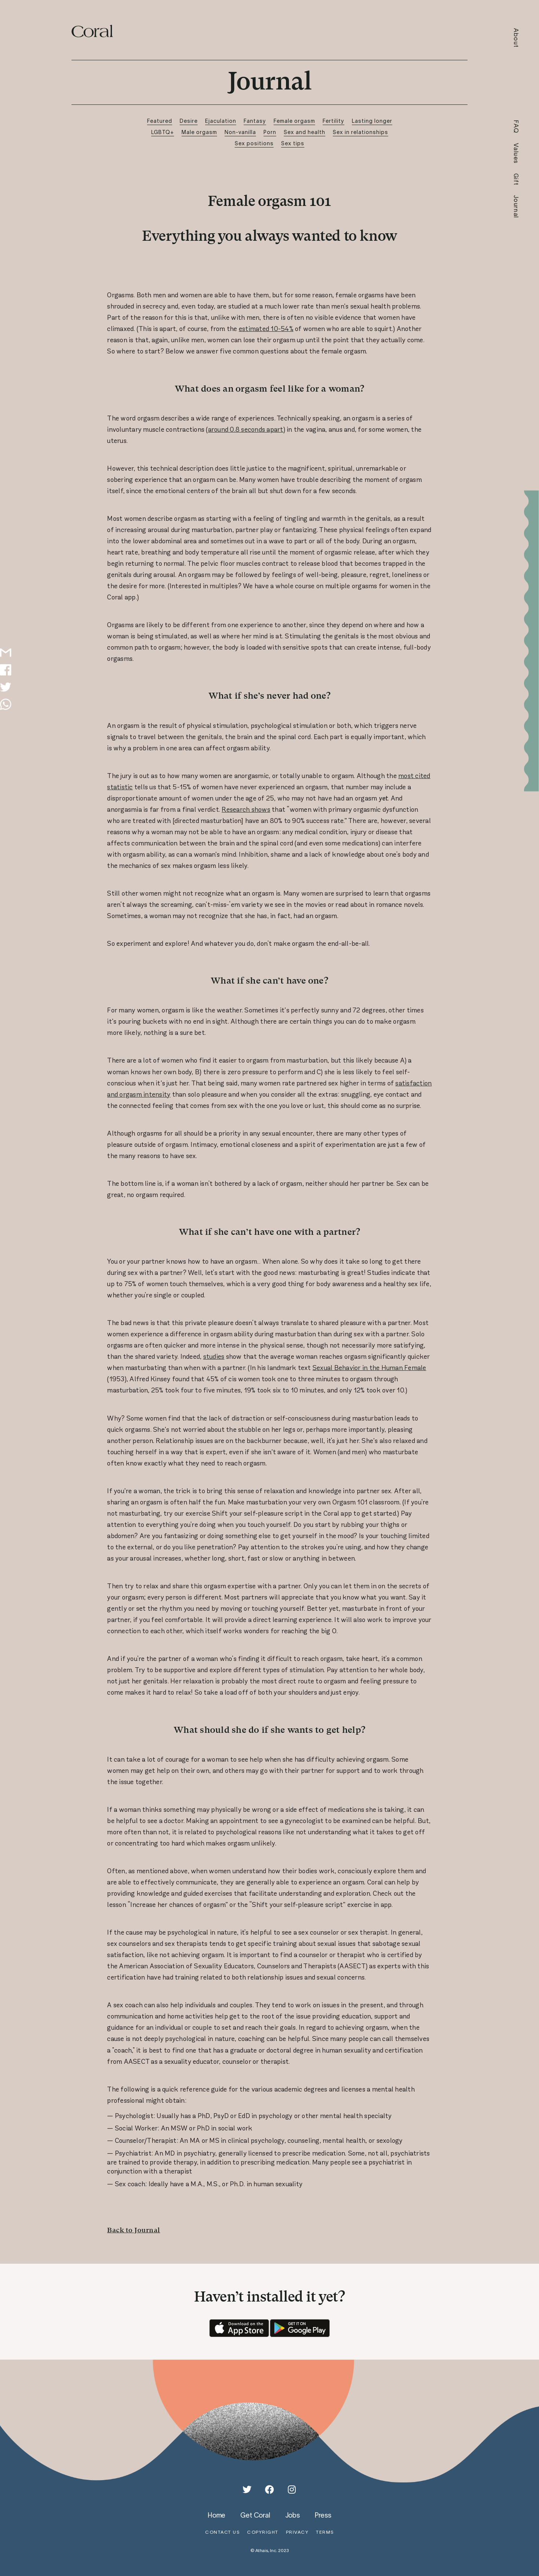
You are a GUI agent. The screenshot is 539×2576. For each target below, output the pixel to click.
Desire (189, 121)
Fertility (333, 121)
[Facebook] (269, 2489)
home (216, 2515)
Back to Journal (133, 2230)
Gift (516, 179)
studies (214, 1356)
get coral (255, 2515)
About (516, 38)
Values (516, 153)
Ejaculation (220, 121)
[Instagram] (291, 2489)
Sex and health (304, 132)
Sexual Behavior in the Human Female (369, 1368)
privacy (297, 2532)
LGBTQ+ (162, 132)
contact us (222, 2532)
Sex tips (292, 143)
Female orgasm (294, 121)
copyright (262, 2532)
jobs (292, 2515)
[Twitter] (247, 2489)
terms (325, 2532)
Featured (159, 121)
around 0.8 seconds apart (245, 429)
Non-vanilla (240, 132)
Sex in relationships (360, 132)
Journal (516, 206)
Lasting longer (372, 121)
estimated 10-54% (266, 329)
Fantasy (255, 121)
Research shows (246, 809)
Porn (270, 132)
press (323, 2515)
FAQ (516, 127)
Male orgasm (199, 132)
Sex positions (254, 143)
